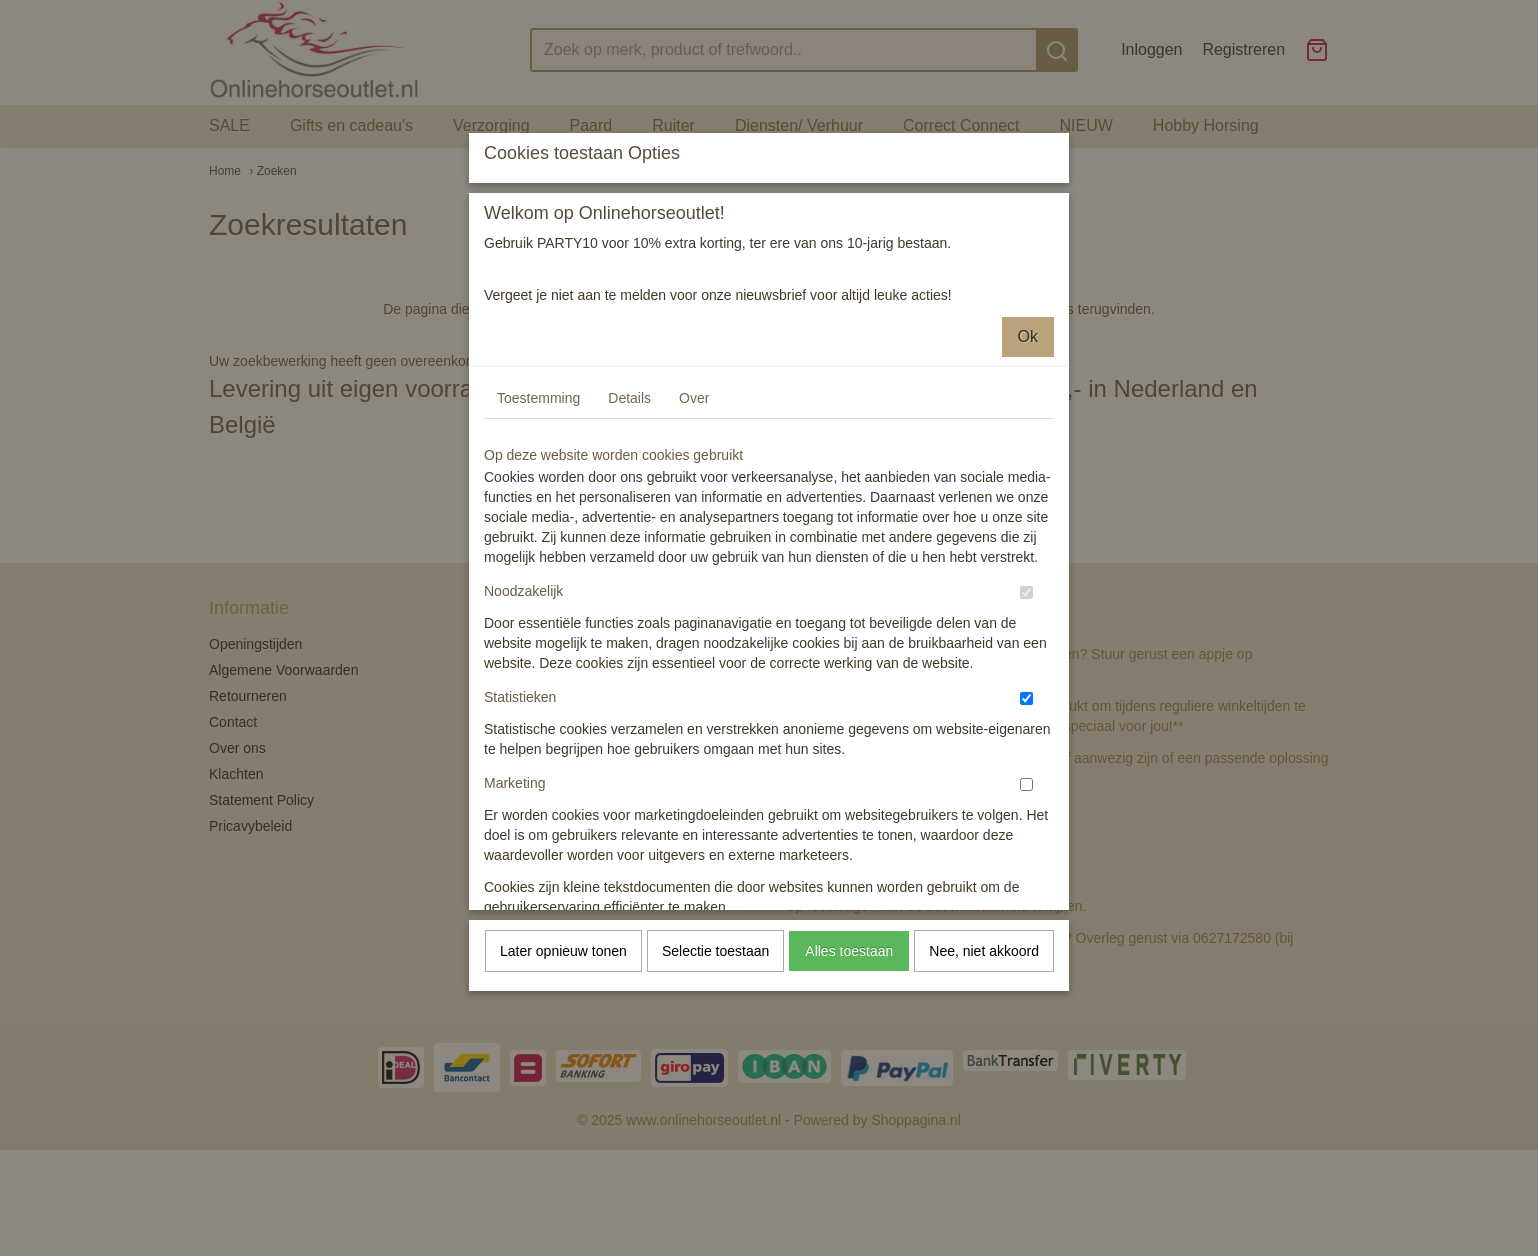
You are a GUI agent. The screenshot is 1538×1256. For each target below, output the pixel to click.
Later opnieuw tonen (563, 1040)
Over (694, 487)
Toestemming (538, 487)
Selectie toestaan (715, 1040)
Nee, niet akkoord (984, 1040)
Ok (1028, 425)
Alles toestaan (849, 1040)
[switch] (1026, 681)
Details (629, 487)
